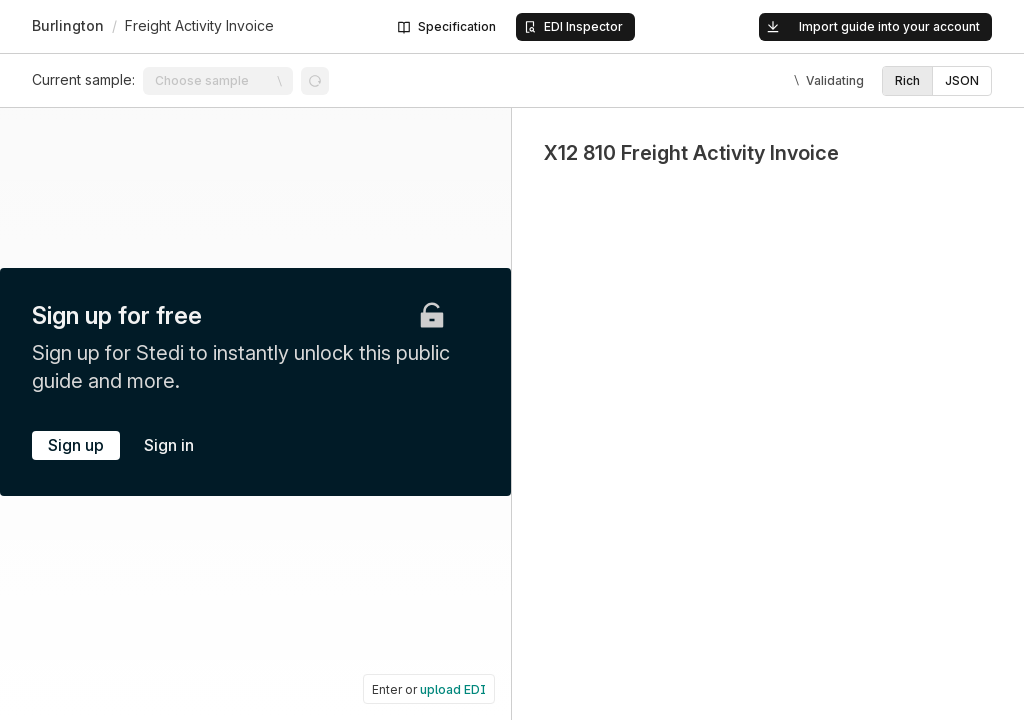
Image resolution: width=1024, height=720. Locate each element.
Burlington (68, 25)
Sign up (76, 445)
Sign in (169, 445)
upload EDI (453, 689)
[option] (908, 81)
